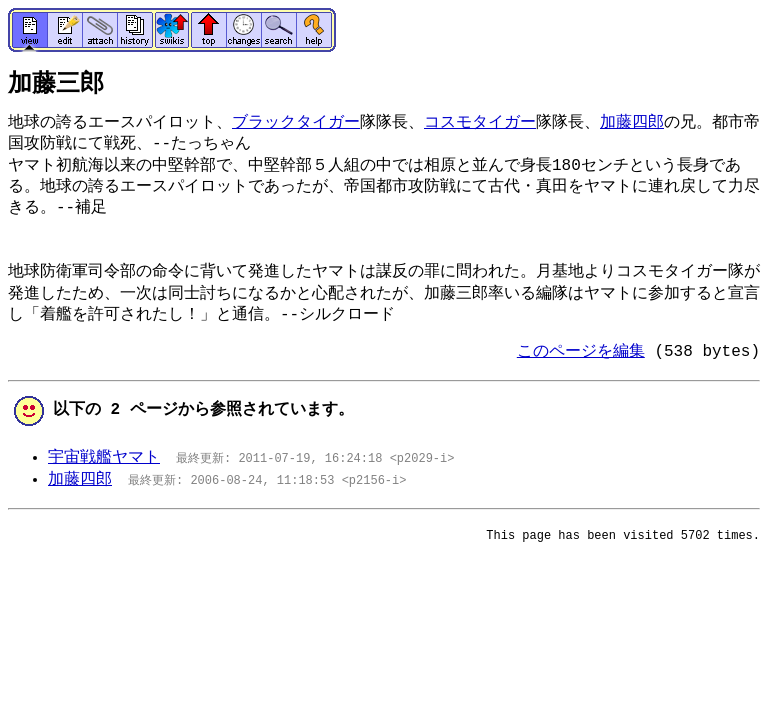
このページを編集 (581, 352)
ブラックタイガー (296, 123)
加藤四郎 (632, 123)
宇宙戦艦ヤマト (104, 458)
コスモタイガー (480, 123)
